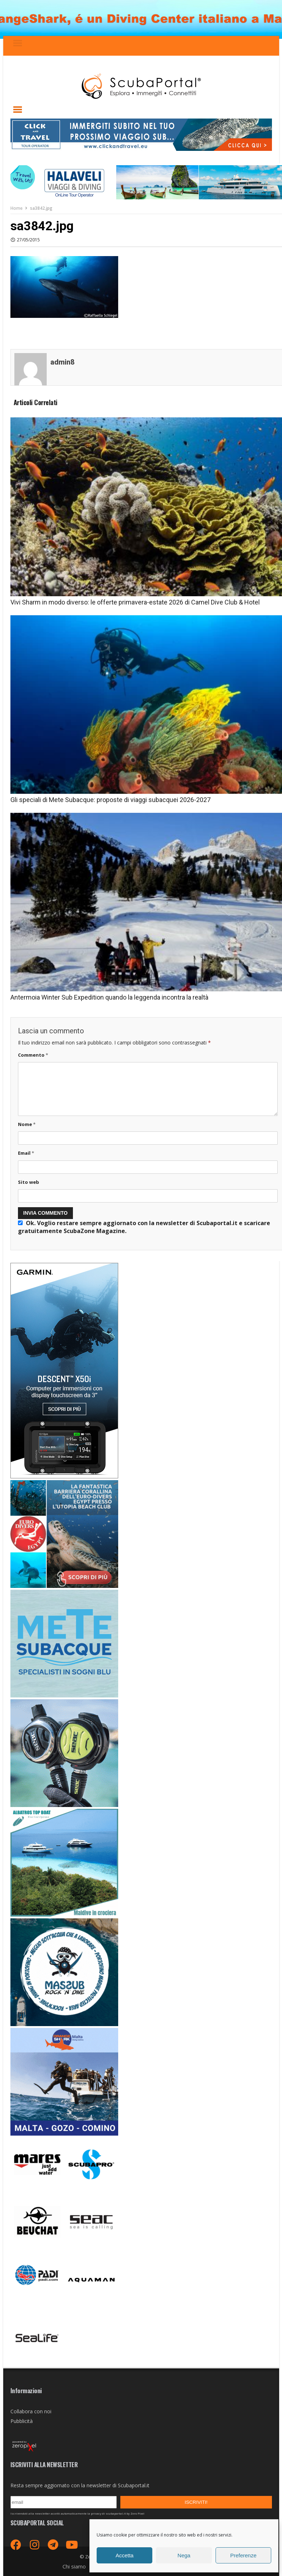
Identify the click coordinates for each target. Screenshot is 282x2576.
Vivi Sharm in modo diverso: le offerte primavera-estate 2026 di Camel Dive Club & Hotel (135, 602)
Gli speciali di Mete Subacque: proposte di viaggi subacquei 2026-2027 (110, 799)
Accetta (125, 2555)
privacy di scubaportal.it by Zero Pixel (117, 2513)
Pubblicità (21, 2421)
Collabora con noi (30, 2411)
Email (26, 1153)
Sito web (28, 1182)
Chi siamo (74, 2566)
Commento (33, 1055)
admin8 (62, 362)
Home (16, 208)
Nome (27, 1124)
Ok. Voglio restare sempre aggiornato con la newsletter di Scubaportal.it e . (144, 1227)
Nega (183, 2555)
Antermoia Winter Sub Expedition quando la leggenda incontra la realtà (109, 997)
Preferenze (243, 2555)
